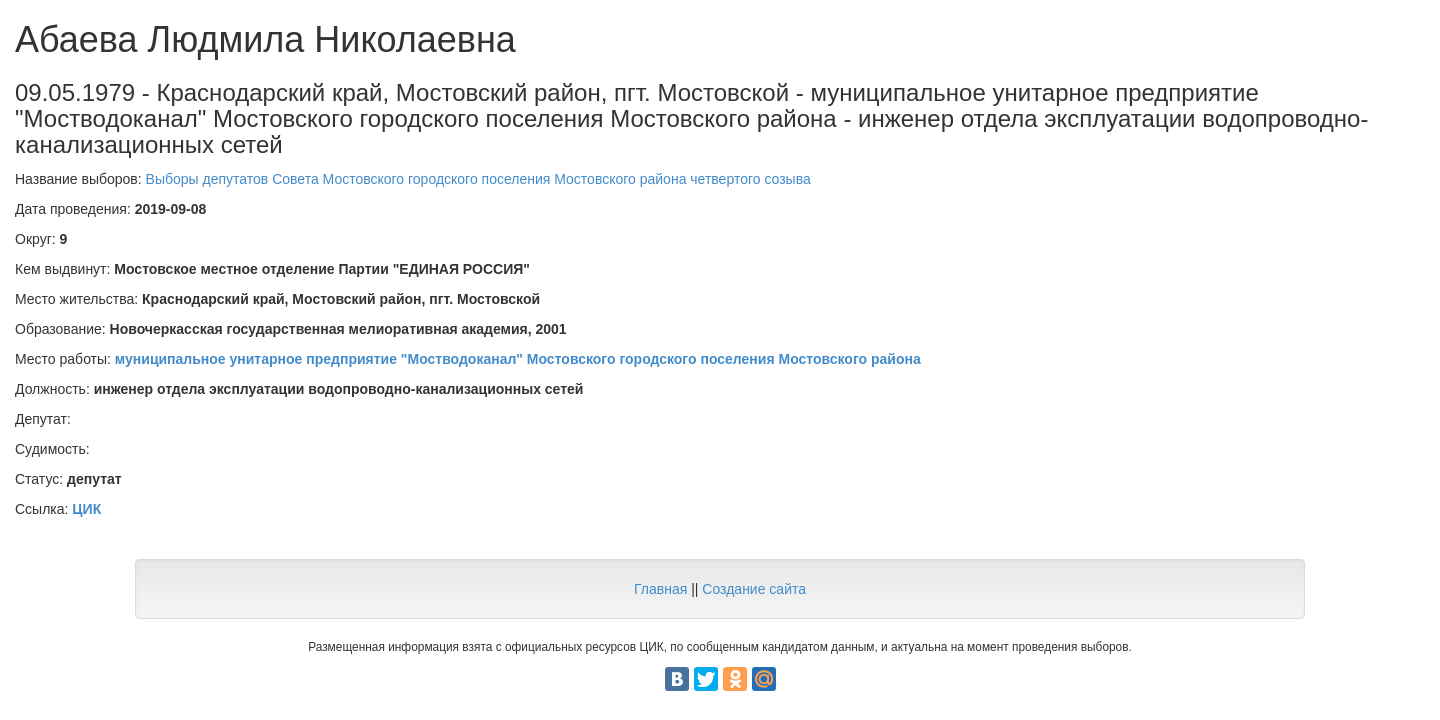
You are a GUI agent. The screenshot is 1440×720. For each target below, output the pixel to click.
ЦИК (86, 509)
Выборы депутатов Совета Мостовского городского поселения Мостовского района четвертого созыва (478, 179)
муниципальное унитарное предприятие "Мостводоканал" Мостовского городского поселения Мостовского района (518, 359)
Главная (660, 589)
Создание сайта (754, 589)
